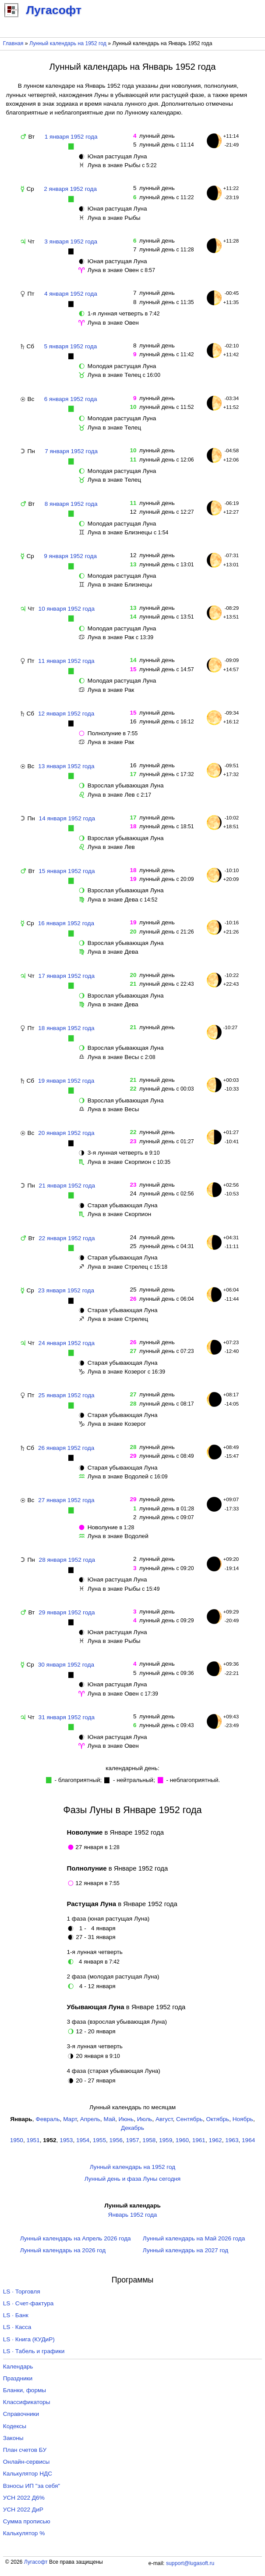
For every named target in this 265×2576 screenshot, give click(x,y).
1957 (132, 2140)
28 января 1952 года (67, 1559)
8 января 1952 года (71, 504)
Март (70, 2119)
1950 (16, 2140)
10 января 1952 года (67, 608)
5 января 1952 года (70, 346)
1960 (182, 2140)
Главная (13, 43)
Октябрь (217, 2119)
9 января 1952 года (70, 556)
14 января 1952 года (67, 818)
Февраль (47, 2119)
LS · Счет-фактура (28, 2303)
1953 (66, 2140)
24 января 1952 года (67, 1343)
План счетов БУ (24, 2450)
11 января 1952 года (66, 661)
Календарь (18, 2366)
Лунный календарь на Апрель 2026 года (75, 2238)
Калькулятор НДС (27, 2473)
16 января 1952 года (66, 923)
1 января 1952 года (71, 136)
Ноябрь (243, 2119)
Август (164, 2119)
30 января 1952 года (66, 1664)
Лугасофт (36, 2562)
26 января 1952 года (66, 1448)
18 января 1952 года (66, 1028)
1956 (116, 2140)
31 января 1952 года (67, 1717)
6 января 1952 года (70, 399)
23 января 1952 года (66, 1290)
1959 (165, 2140)
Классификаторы (26, 2402)
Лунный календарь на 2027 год (185, 2250)
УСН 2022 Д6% (24, 2497)
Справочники (21, 2414)
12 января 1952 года (66, 713)
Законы (13, 2438)
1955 (99, 2140)
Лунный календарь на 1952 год (67, 43)
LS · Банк (15, 2315)
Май (109, 2119)
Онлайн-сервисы (26, 2461)
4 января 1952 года (70, 293)
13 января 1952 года (66, 766)
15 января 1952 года (67, 871)
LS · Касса (17, 2327)
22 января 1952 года (67, 1238)
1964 (248, 2140)
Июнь (126, 2119)
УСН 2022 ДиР (23, 2509)
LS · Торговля (21, 2291)
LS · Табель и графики (34, 2351)
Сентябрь (189, 2119)
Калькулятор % (24, 2533)
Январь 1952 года (132, 2214)
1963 (231, 2140)
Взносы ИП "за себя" (31, 2486)
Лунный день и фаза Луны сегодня (132, 2178)
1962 (215, 2140)
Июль (144, 2119)
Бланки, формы (24, 2390)
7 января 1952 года (71, 451)
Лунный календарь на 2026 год (63, 2250)
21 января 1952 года (67, 1185)
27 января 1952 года (66, 1500)
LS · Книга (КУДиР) (29, 2339)
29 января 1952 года (67, 1612)
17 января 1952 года (67, 976)
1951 (33, 2140)
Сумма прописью (26, 2521)
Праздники (17, 2378)
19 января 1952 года (66, 1080)
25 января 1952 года (66, 1395)
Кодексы (14, 2426)
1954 (82, 2140)
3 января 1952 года (70, 241)
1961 (198, 2140)
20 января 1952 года (66, 1133)
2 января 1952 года (70, 189)
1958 (148, 2140)
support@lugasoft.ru (190, 2563)
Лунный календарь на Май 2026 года (194, 2238)
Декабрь (132, 2128)
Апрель (90, 2119)
